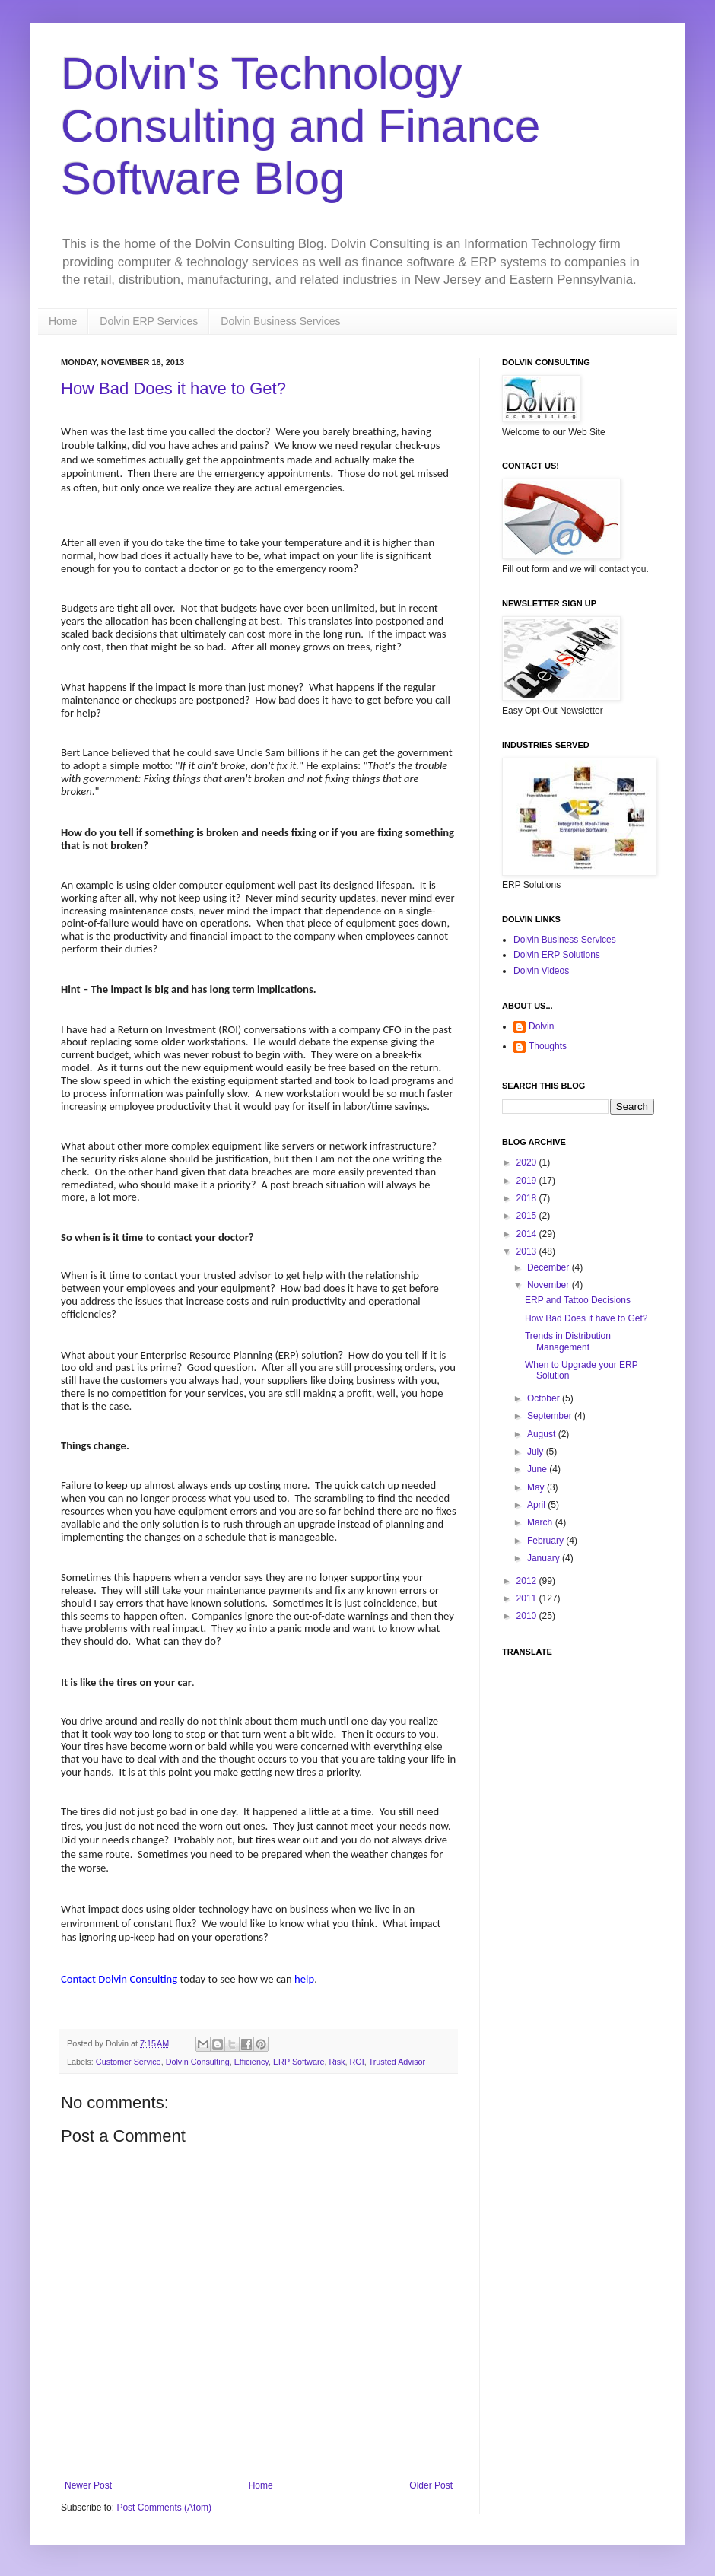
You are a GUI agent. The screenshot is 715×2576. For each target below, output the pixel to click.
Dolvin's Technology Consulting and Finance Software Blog (300, 126)
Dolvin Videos (541, 970)
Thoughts (548, 1046)
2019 (527, 1180)
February (546, 1540)
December (549, 1267)
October (544, 1398)
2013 (527, 1251)
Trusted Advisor (397, 2061)
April (537, 1504)
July (536, 1451)
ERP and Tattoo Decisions (578, 1300)
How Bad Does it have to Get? (173, 388)
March (541, 1522)
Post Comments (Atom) (163, 2507)
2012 (527, 1581)
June (538, 1469)
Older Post (431, 2485)
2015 (527, 1215)
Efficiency (251, 2061)
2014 (527, 1234)
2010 (527, 1616)
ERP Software (299, 2061)
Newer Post (88, 2485)
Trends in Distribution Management (568, 1341)
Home (63, 321)
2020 (527, 1162)
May (537, 1487)
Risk (337, 2061)
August (542, 1434)
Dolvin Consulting (198, 2061)
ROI (357, 2061)
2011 (527, 1598)
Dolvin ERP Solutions (556, 954)
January (544, 1558)
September (550, 1415)
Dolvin (541, 1026)
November (549, 1285)
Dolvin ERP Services (149, 321)
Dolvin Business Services (280, 321)
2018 (527, 1198)
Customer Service (128, 2061)
